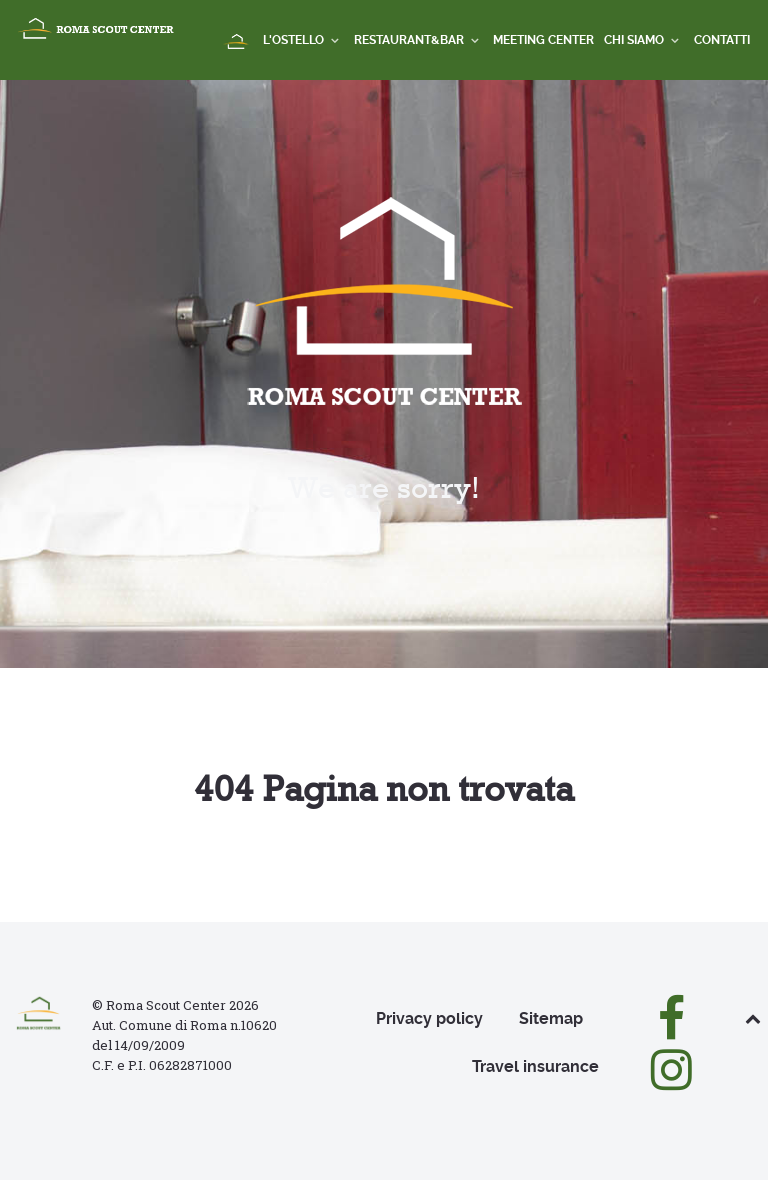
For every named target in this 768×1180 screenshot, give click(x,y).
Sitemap (551, 1018)
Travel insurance (535, 1066)
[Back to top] (753, 1018)
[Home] (237, 42)
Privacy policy (429, 1018)
